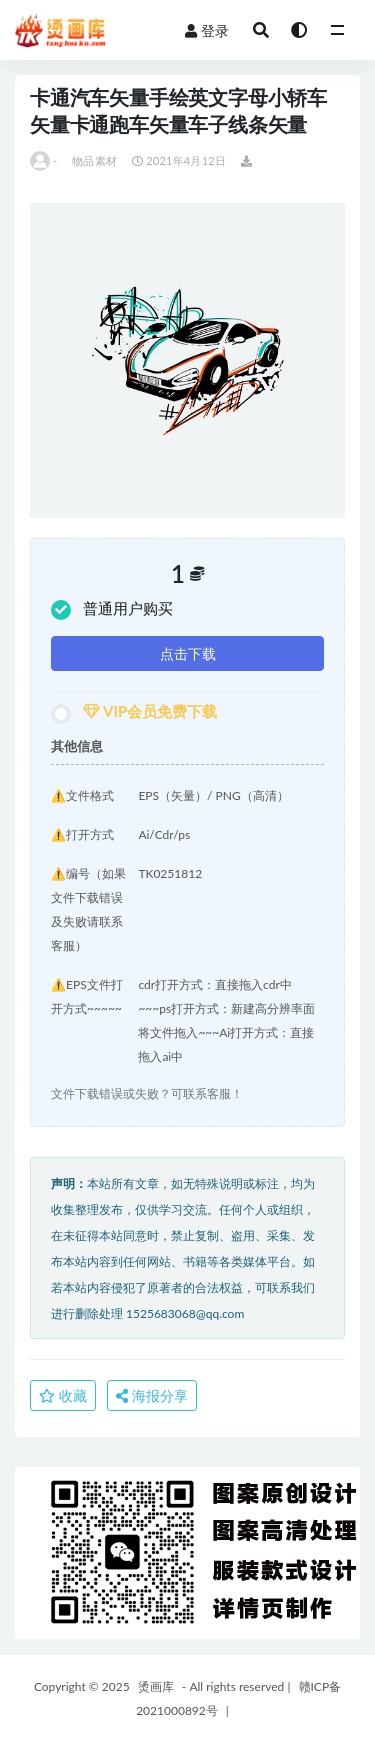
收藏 (63, 1395)
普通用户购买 (112, 609)
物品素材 (94, 160)
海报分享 (152, 1395)
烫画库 (156, 1686)
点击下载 (188, 653)
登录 (207, 30)
